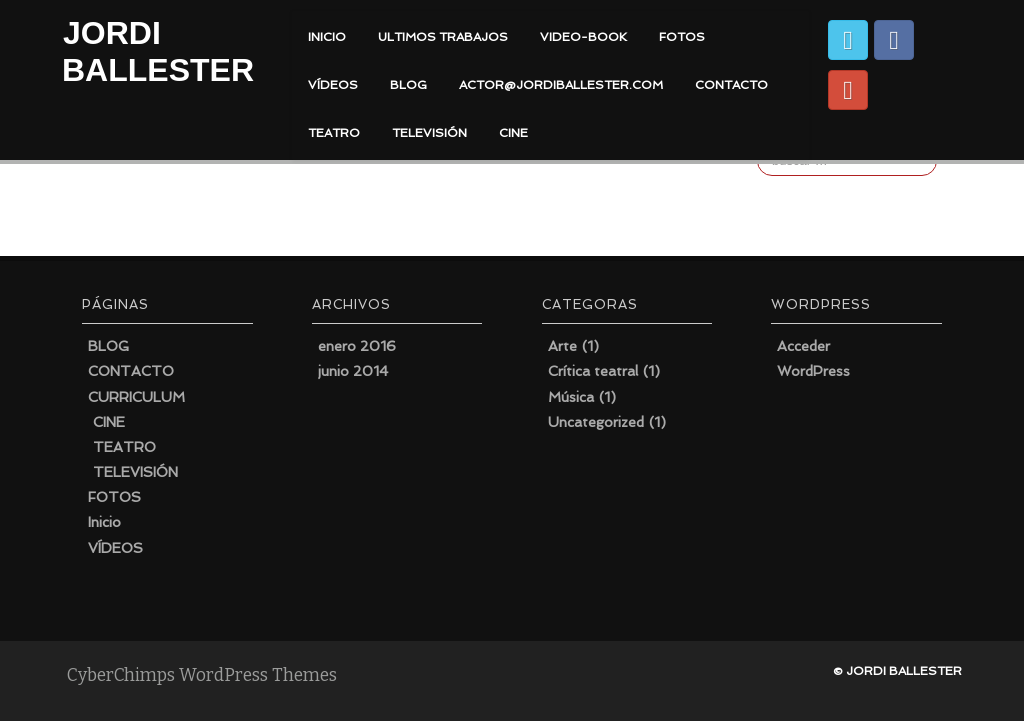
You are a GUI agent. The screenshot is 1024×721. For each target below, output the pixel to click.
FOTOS (682, 37)
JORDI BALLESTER (158, 51)
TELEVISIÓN (429, 133)
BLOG (408, 85)
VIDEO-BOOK (583, 37)
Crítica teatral (593, 371)
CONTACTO (731, 85)
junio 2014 (353, 371)
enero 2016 (357, 346)
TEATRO (334, 133)
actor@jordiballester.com (561, 85)
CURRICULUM (136, 397)
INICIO (327, 37)
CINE (513, 133)
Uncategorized (596, 422)
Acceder (803, 346)
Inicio (104, 522)
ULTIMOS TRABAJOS (443, 37)
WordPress (813, 371)
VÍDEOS (333, 85)
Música (571, 397)
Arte (562, 346)
